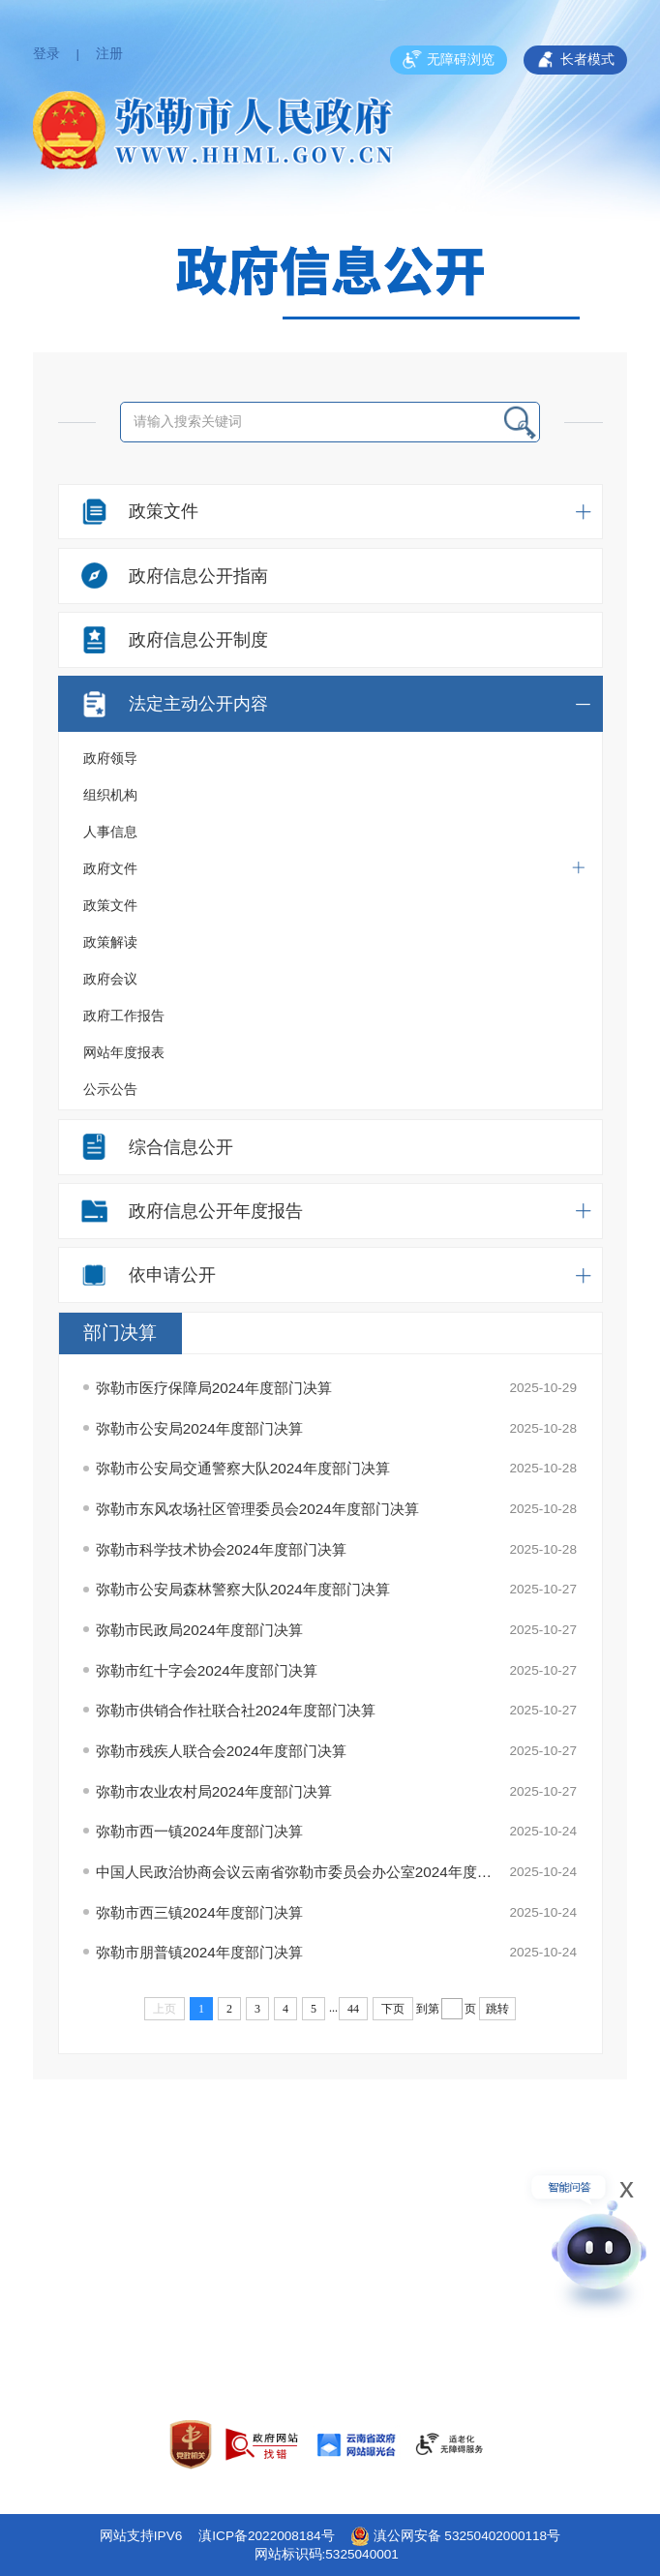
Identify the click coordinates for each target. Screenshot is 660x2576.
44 (353, 2008)
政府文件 (334, 868)
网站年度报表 (124, 1053)
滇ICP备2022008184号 (266, 2536)
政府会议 (110, 979)
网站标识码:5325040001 (327, 2554)
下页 (393, 2008)
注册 (109, 53)
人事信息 (110, 832)
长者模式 (575, 60)
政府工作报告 (124, 1016)
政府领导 (110, 758)
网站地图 (330, 2282)
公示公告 (110, 1089)
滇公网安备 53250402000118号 (456, 2536)
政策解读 (110, 942)
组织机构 (110, 795)
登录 (46, 53)
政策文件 (110, 905)
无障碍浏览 (449, 60)
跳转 (497, 2008)
